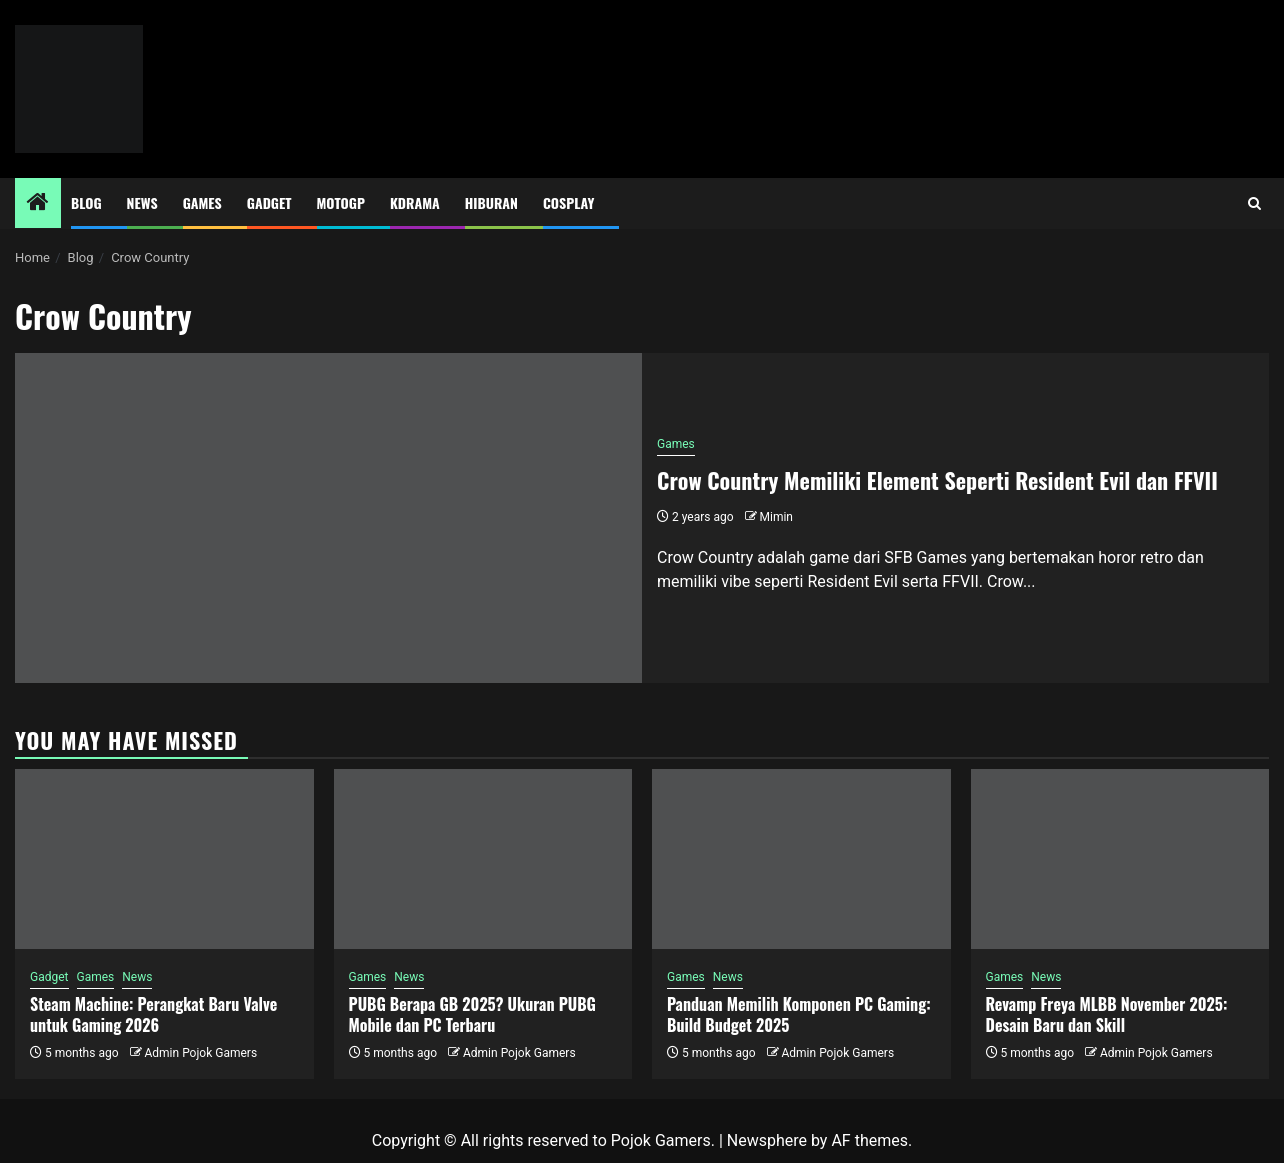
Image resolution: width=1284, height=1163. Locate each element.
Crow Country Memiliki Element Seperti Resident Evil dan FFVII (937, 480)
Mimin (776, 517)
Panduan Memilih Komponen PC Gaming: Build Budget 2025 (799, 1014)
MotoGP (341, 202)
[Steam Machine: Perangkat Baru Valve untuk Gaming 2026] (164, 859)
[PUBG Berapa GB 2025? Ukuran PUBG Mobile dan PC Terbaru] (483, 859)
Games (202, 202)
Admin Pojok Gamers (200, 1053)
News (142, 202)
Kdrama (415, 202)
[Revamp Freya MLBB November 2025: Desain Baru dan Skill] (1120, 859)
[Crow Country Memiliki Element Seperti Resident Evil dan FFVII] (328, 518)
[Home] (38, 204)
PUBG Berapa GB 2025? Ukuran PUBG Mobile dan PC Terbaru (472, 1014)
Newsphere (767, 1140)
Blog (86, 202)
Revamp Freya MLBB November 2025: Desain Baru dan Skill (1107, 1014)
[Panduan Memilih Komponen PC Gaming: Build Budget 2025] (801, 859)
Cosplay (568, 202)
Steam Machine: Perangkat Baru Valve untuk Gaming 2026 (153, 1014)
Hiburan (491, 202)
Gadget (269, 202)
